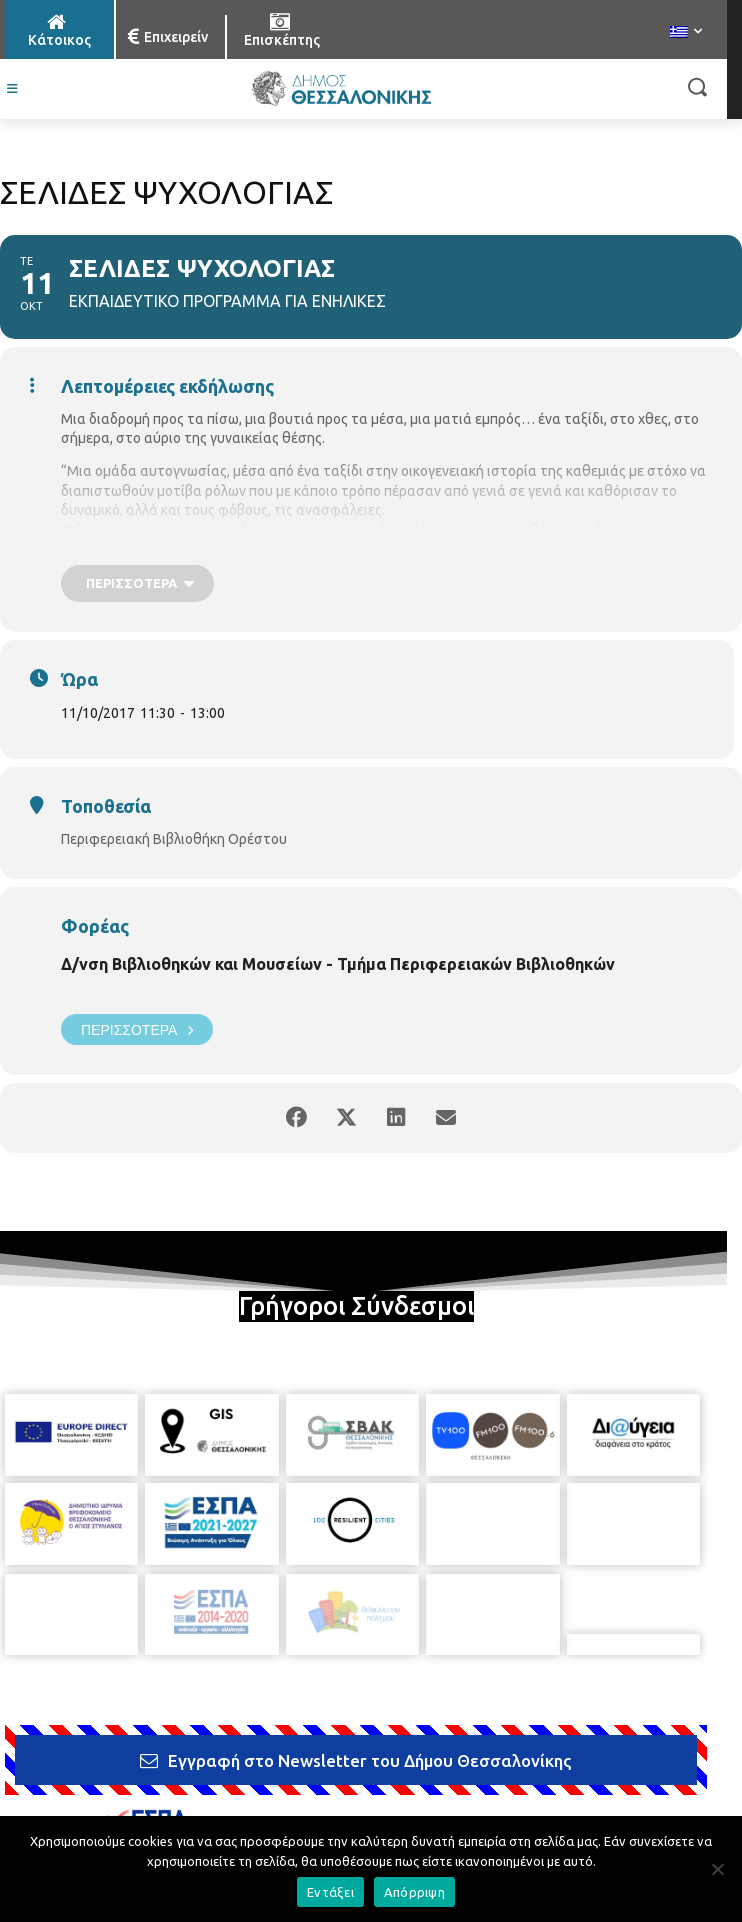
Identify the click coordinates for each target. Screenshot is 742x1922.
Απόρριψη (414, 1892)
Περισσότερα (137, 1029)
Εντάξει (330, 1892)
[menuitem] (686, 33)
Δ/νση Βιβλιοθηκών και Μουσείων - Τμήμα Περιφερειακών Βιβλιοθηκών (338, 964)
